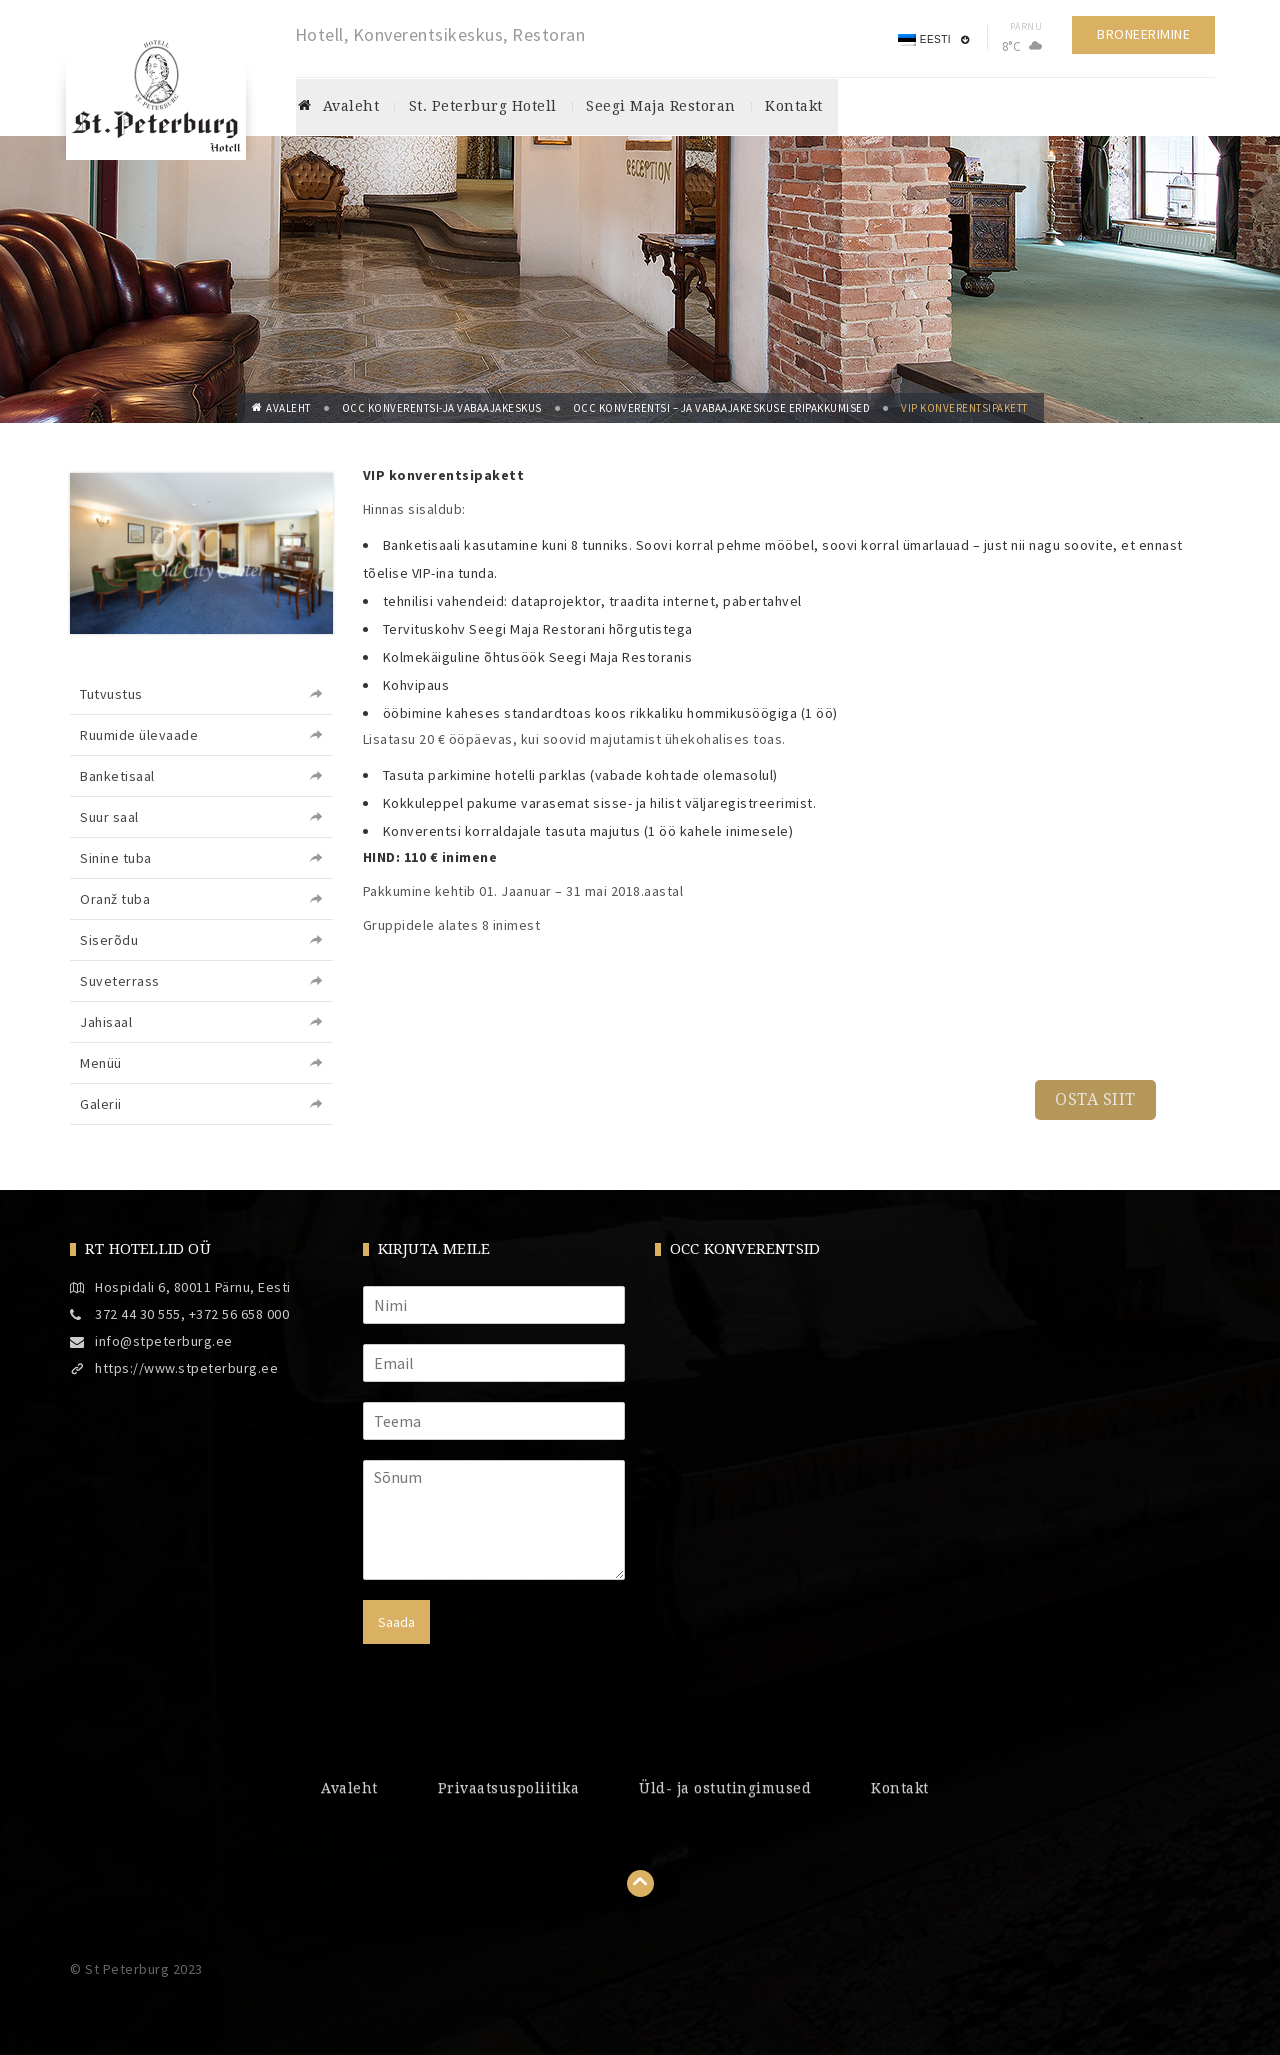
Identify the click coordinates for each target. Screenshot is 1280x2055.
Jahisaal (106, 1022)
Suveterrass (120, 981)
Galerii (101, 1104)
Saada (396, 1622)
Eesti (919, 40)
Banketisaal (117, 776)
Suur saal (109, 817)
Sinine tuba (116, 858)
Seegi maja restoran (660, 107)
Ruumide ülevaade (139, 735)
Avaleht (340, 107)
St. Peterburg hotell (483, 107)
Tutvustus (111, 694)
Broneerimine (1138, 34)
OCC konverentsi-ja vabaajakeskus (442, 408)
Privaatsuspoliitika (509, 1788)
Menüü (101, 1063)
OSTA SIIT (1095, 1099)
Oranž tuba (115, 899)
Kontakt (791, 107)
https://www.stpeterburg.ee (186, 1368)
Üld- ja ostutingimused (725, 1788)
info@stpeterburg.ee (164, 1341)
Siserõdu (109, 940)
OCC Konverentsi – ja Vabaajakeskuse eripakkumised (722, 408)
